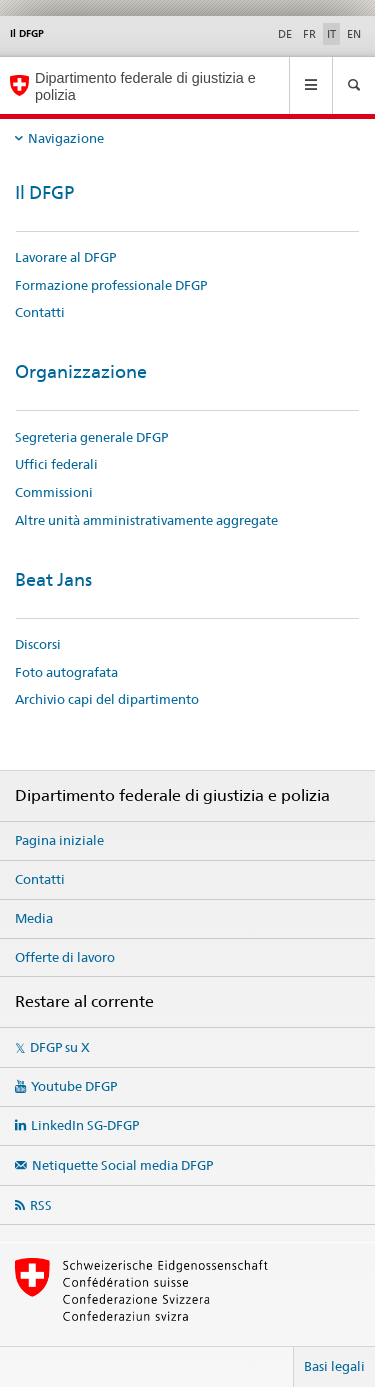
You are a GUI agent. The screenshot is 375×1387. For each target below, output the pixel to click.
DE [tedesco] (285, 34)
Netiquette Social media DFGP (122, 1165)
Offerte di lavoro (65, 957)
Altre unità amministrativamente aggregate (146, 520)
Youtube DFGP (74, 1086)
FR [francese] (309, 34)
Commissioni (54, 492)
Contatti (40, 312)
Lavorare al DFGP (65, 257)
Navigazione (66, 138)
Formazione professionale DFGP (111, 285)
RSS (41, 1205)
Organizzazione (81, 371)
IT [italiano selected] (331, 34)
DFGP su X (60, 1047)
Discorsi (38, 644)
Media (34, 918)
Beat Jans (53, 579)
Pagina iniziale (59, 840)
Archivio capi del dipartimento (107, 699)
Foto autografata (66, 672)
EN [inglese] (354, 34)
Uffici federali (56, 464)
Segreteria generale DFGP (91, 437)
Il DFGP (44, 192)
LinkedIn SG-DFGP (85, 1125)
